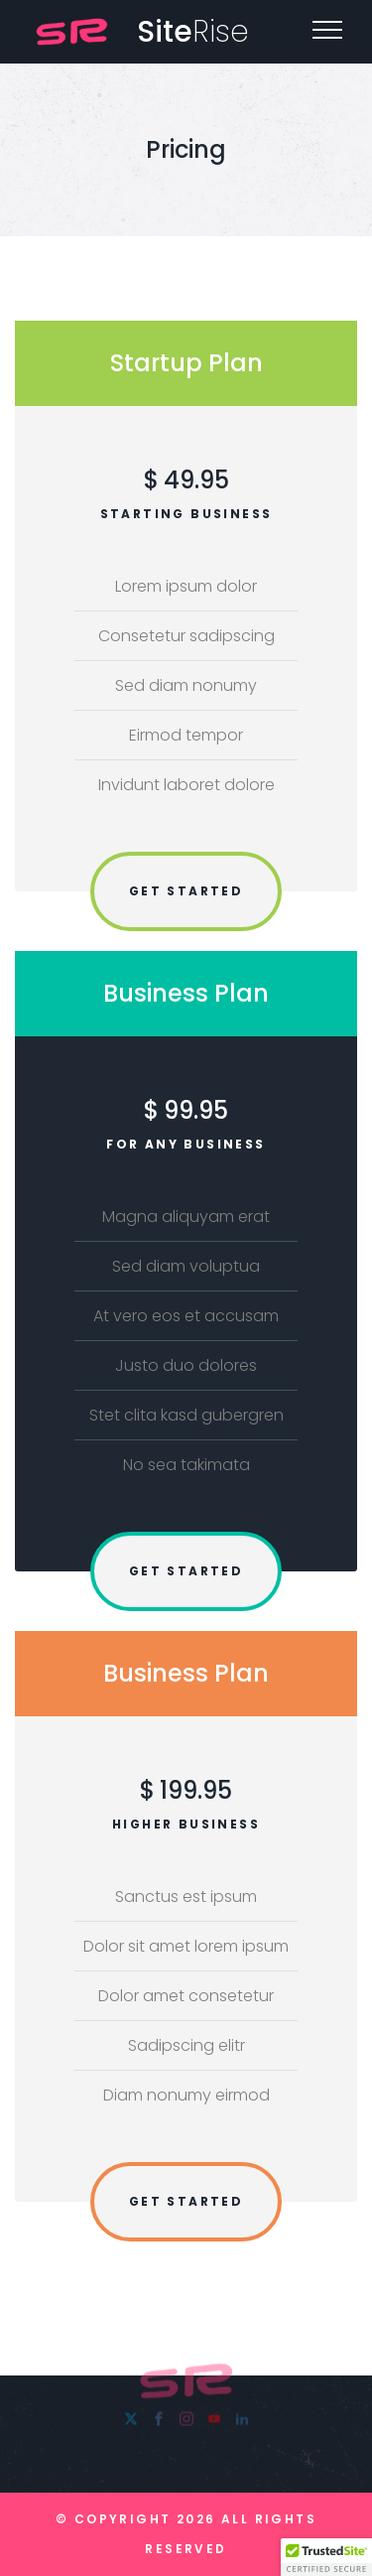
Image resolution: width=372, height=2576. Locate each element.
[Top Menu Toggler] (327, 30)
